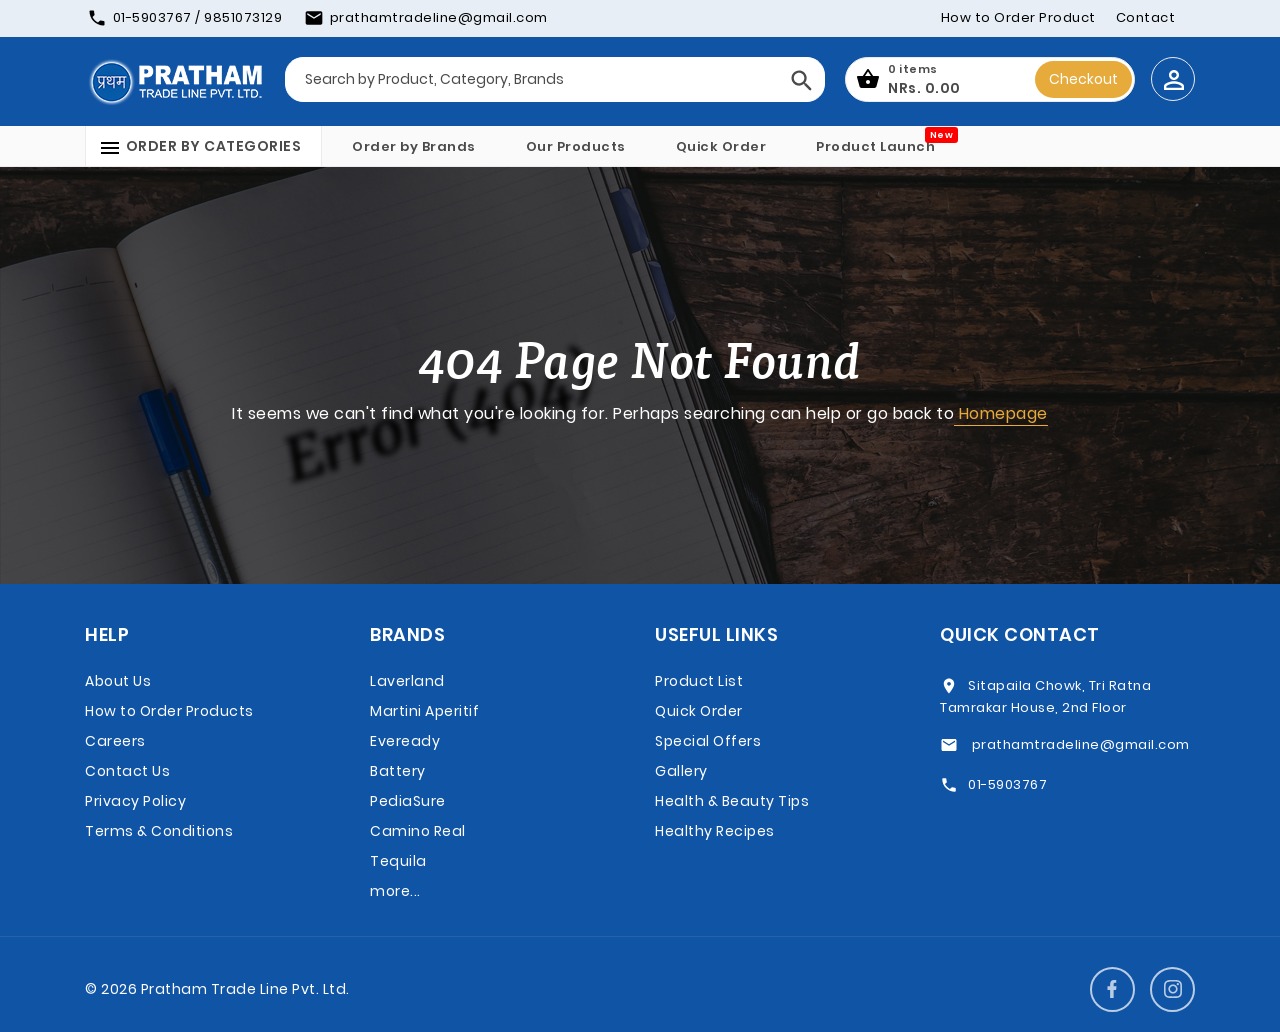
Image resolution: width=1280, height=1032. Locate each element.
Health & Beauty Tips (732, 801)
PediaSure (408, 801)
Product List (699, 681)
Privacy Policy (135, 801)
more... (395, 891)
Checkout (1083, 79)
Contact (1146, 17)
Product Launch (875, 146)
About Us (118, 681)
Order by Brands (414, 146)
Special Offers (708, 741)
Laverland (407, 681)
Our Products (576, 146)
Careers (115, 741)
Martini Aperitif (424, 711)
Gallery (681, 771)
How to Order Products (169, 711)
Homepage (1001, 413)
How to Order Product (1018, 17)
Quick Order (721, 146)
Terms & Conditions (159, 831)
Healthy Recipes (715, 831)
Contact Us (127, 771)
